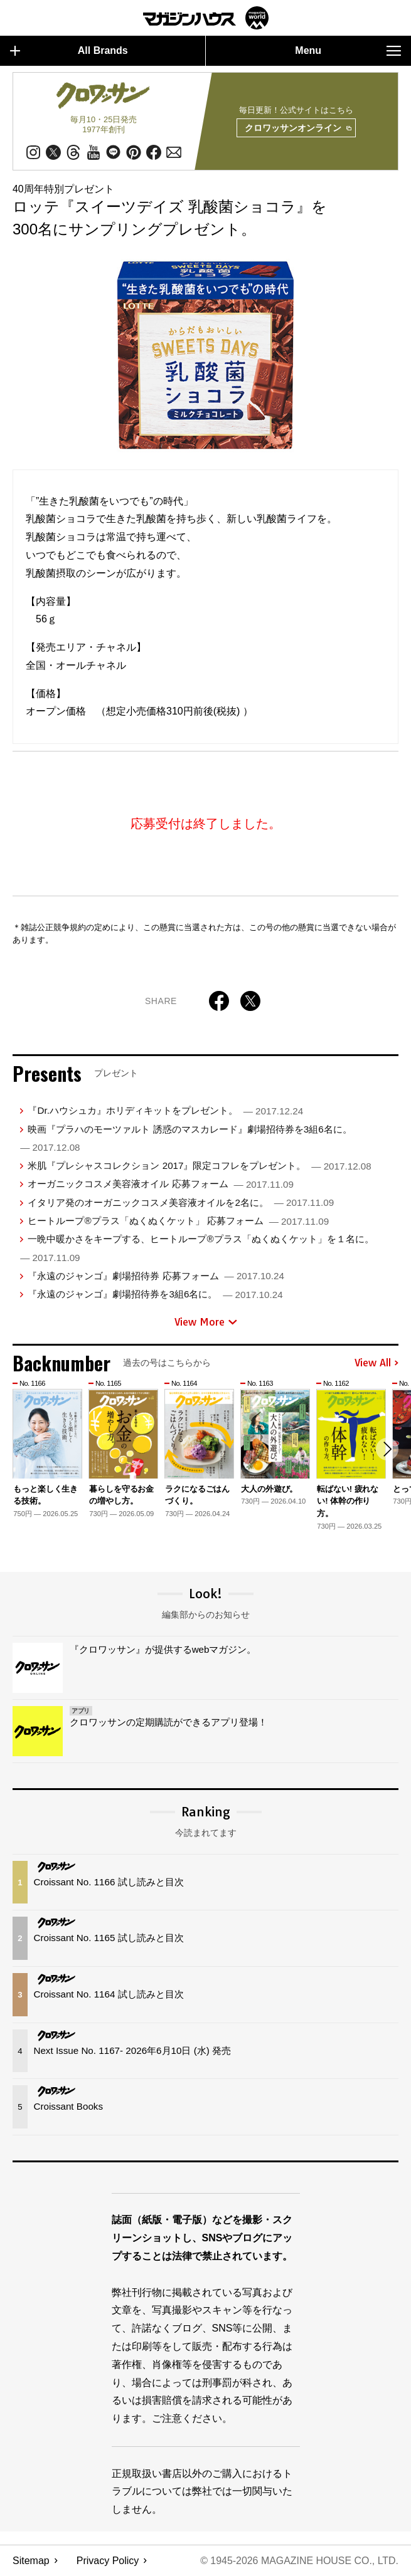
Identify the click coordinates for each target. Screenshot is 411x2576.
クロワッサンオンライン (298, 128)
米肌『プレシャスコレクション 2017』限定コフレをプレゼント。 (199, 1165)
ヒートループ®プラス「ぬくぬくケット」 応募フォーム (178, 1220)
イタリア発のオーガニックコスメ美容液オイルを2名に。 (181, 1202)
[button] (387, 1449)
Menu (348, 51)
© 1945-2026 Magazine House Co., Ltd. (299, 2560)
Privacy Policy (108, 2560)
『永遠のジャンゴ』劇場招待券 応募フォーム (156, 1275)
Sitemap (31, 2560)
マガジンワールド (206, 17)
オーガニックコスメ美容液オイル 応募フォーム (160, 1184)
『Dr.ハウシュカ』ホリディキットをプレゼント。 (165, 1111)
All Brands (69, 51)
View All (376, 1363)
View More (205, 1322)
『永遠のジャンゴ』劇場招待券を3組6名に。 (155, 1294)
